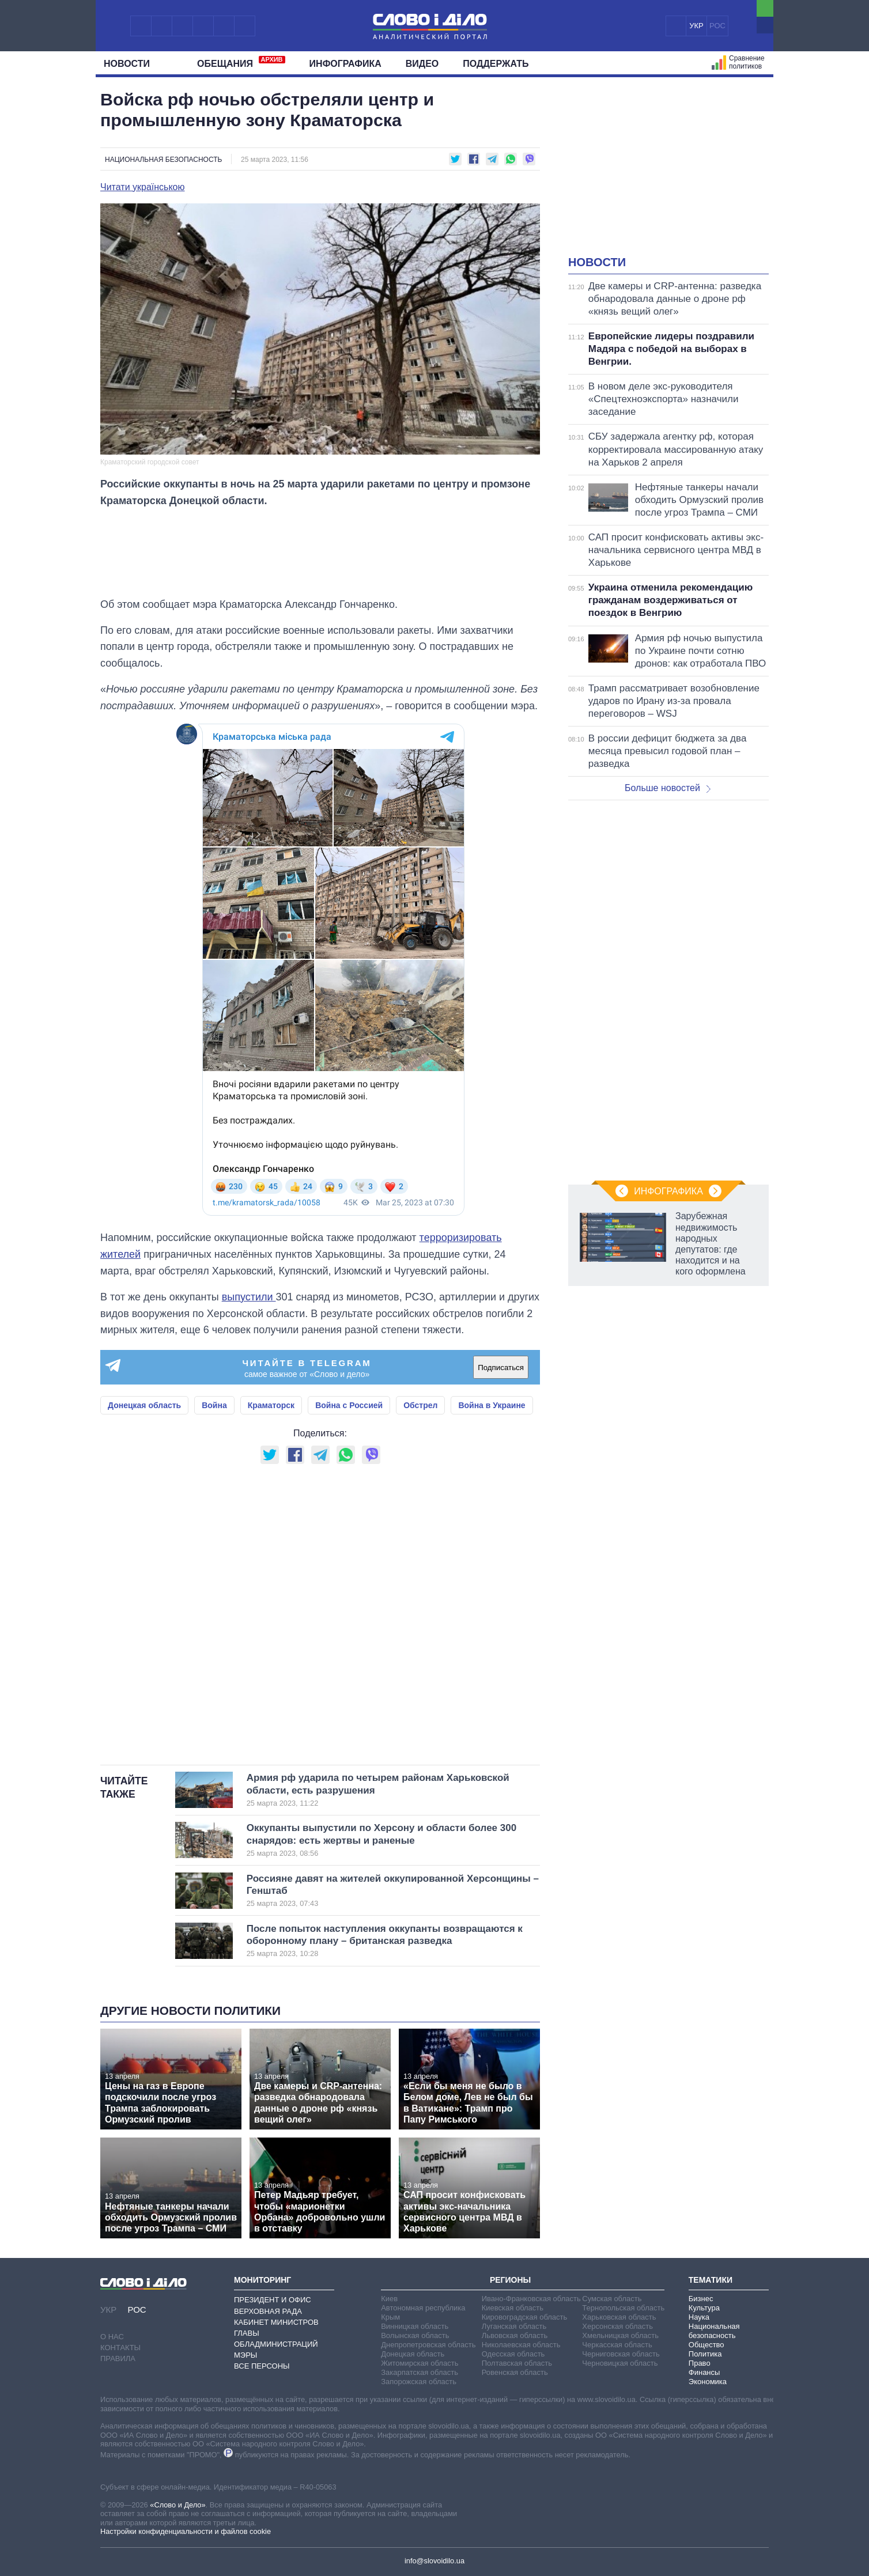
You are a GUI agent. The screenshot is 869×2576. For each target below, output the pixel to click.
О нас (112, 2336)
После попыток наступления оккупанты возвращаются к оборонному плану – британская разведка (385, 1941)
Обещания (241, 62)
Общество (706, 2344)
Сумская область (611, 2298)
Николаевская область (521, 2344)
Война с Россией (349, 1405)
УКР (696, 25)
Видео (422, 64)
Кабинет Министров (276, 2322)
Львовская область (515, 2335)
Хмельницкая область (620, 2335)
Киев (389, 2298)
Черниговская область (621, 2354)
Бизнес (701, 2298)
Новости (131, 64)
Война (214, 1405)
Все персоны (262, 2366)
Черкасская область (617, 2344)
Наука (699, 2317)
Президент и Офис (272, 2299)
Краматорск (271, 1405)
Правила (117, 2358)
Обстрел (420, 1405)
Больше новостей (668, 788)
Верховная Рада (268, 2311)
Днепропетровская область (428, 2344)
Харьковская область (619, 2317)
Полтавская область (517, 2363)
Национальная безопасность (163, 160)
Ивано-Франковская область (531, 2298)
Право (700, 2363)
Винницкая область (414, 2326)
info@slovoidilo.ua (434, 2560)
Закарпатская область (419, 2372)
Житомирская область (419, 2363)
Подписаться (501, 1367)
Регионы (510, 2279)
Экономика (708, 2381)
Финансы (704, 2372)
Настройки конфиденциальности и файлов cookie (185, 2531)
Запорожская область (418, 2381)
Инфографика (345, 64)
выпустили (249, 1297)
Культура (704, 2307)
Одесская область (513, 2354)
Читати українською (142, 187)
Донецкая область (144, 1405)
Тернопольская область (623, 2307)
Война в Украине (491, 1405)
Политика (705, 2354)
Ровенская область (515, 2372)
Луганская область (514, 2326)
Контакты (120, 2347)
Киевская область (512, 2307)
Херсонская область (617, 2326)
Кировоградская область (525, 2317)
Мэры (245, 2355)
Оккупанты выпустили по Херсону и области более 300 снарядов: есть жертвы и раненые (381, 1840)
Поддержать (495, 64)
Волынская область (415, 2335)
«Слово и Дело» (177, 2505)
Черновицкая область (620, 2363)
